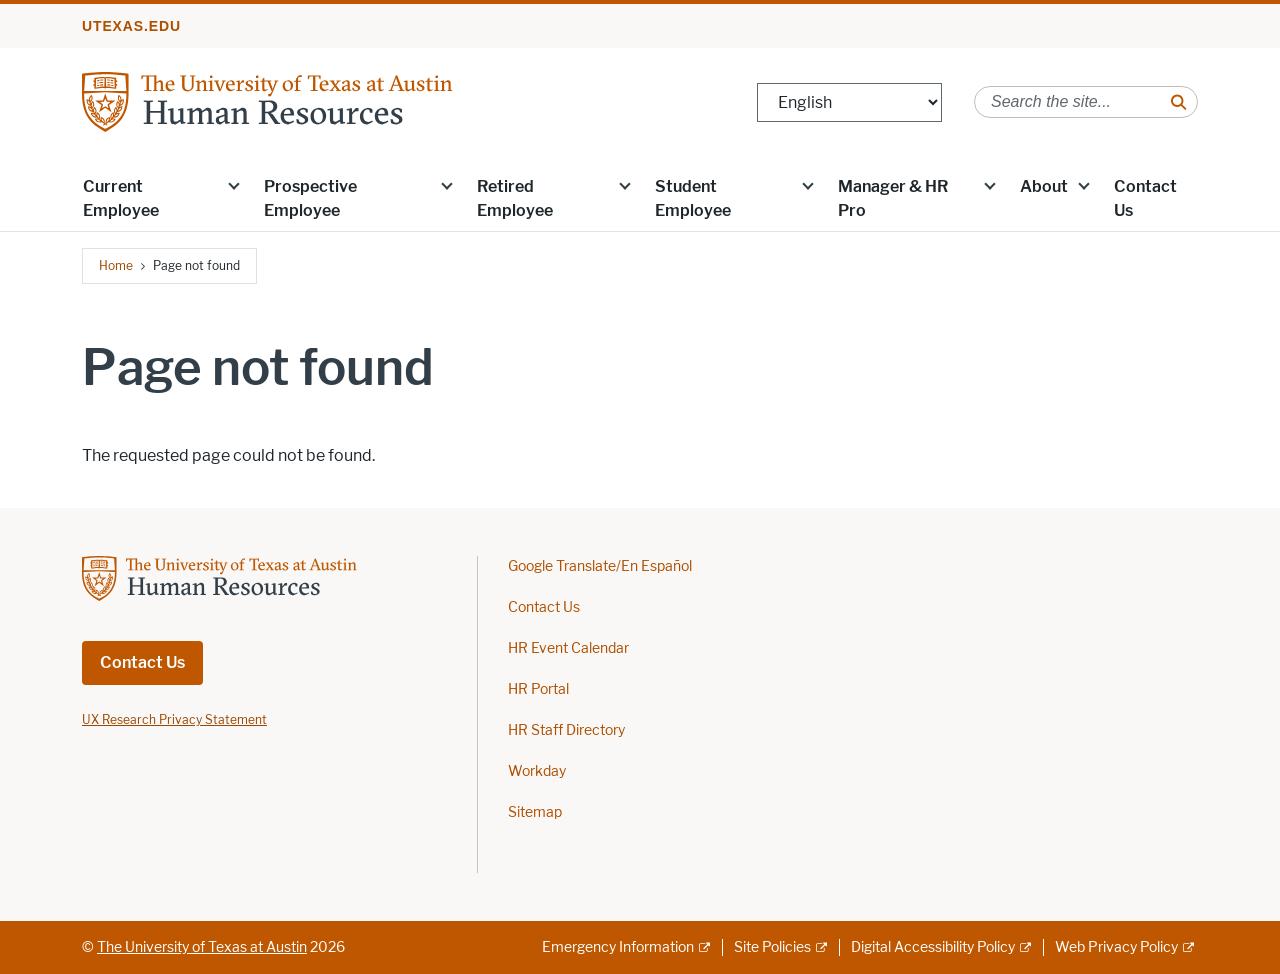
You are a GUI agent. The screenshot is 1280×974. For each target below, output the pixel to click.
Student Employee (693, 198)
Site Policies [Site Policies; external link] (772, 947)
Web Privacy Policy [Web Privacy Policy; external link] (1116, 947)
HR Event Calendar (568, 648)
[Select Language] (849, 102)
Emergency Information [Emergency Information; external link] (618, 947)
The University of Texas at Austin (202, 947)
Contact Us (1145, 198)
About (1044, 186)
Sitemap (535, 812)
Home (116, 265)
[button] (234, 185)
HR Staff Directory (566, 730)
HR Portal (538, 689)
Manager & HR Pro (893, 198)
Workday (537, 771)
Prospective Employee (310, 198)
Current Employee (121, 198)
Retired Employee (515, 198)
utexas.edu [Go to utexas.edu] (131, 26)
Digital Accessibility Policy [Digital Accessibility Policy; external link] (933, 947)
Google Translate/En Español (600, 566)
